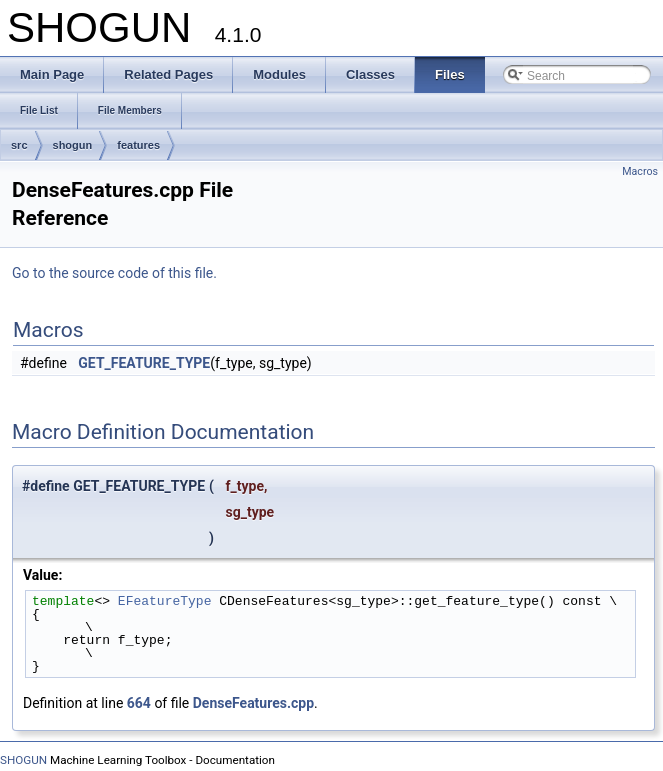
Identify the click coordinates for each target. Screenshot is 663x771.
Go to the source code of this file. (114, 273)
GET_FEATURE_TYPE (144, 363)
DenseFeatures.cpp (253, 703)
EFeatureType (165, 601)
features (138, 145)
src (19, 145)
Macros (640, 171)
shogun (73, 145)
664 (139, 703)
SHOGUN (23, 760)
